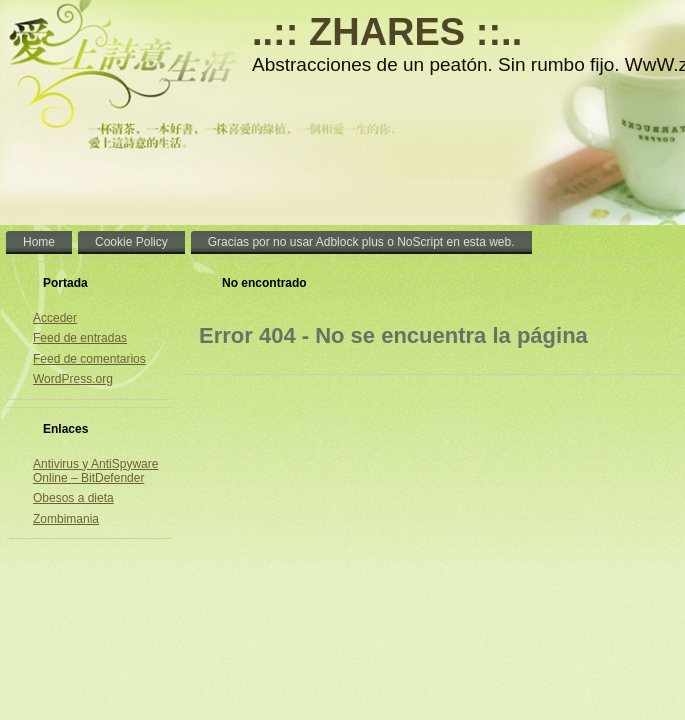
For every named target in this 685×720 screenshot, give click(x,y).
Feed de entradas (80, 338)
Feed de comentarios (89, 359)
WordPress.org (73, 379)
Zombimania (66, 519)
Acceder (55, 318)
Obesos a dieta (73, 498)
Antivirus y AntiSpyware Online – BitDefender (95, 471)
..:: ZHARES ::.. (387, 32)
